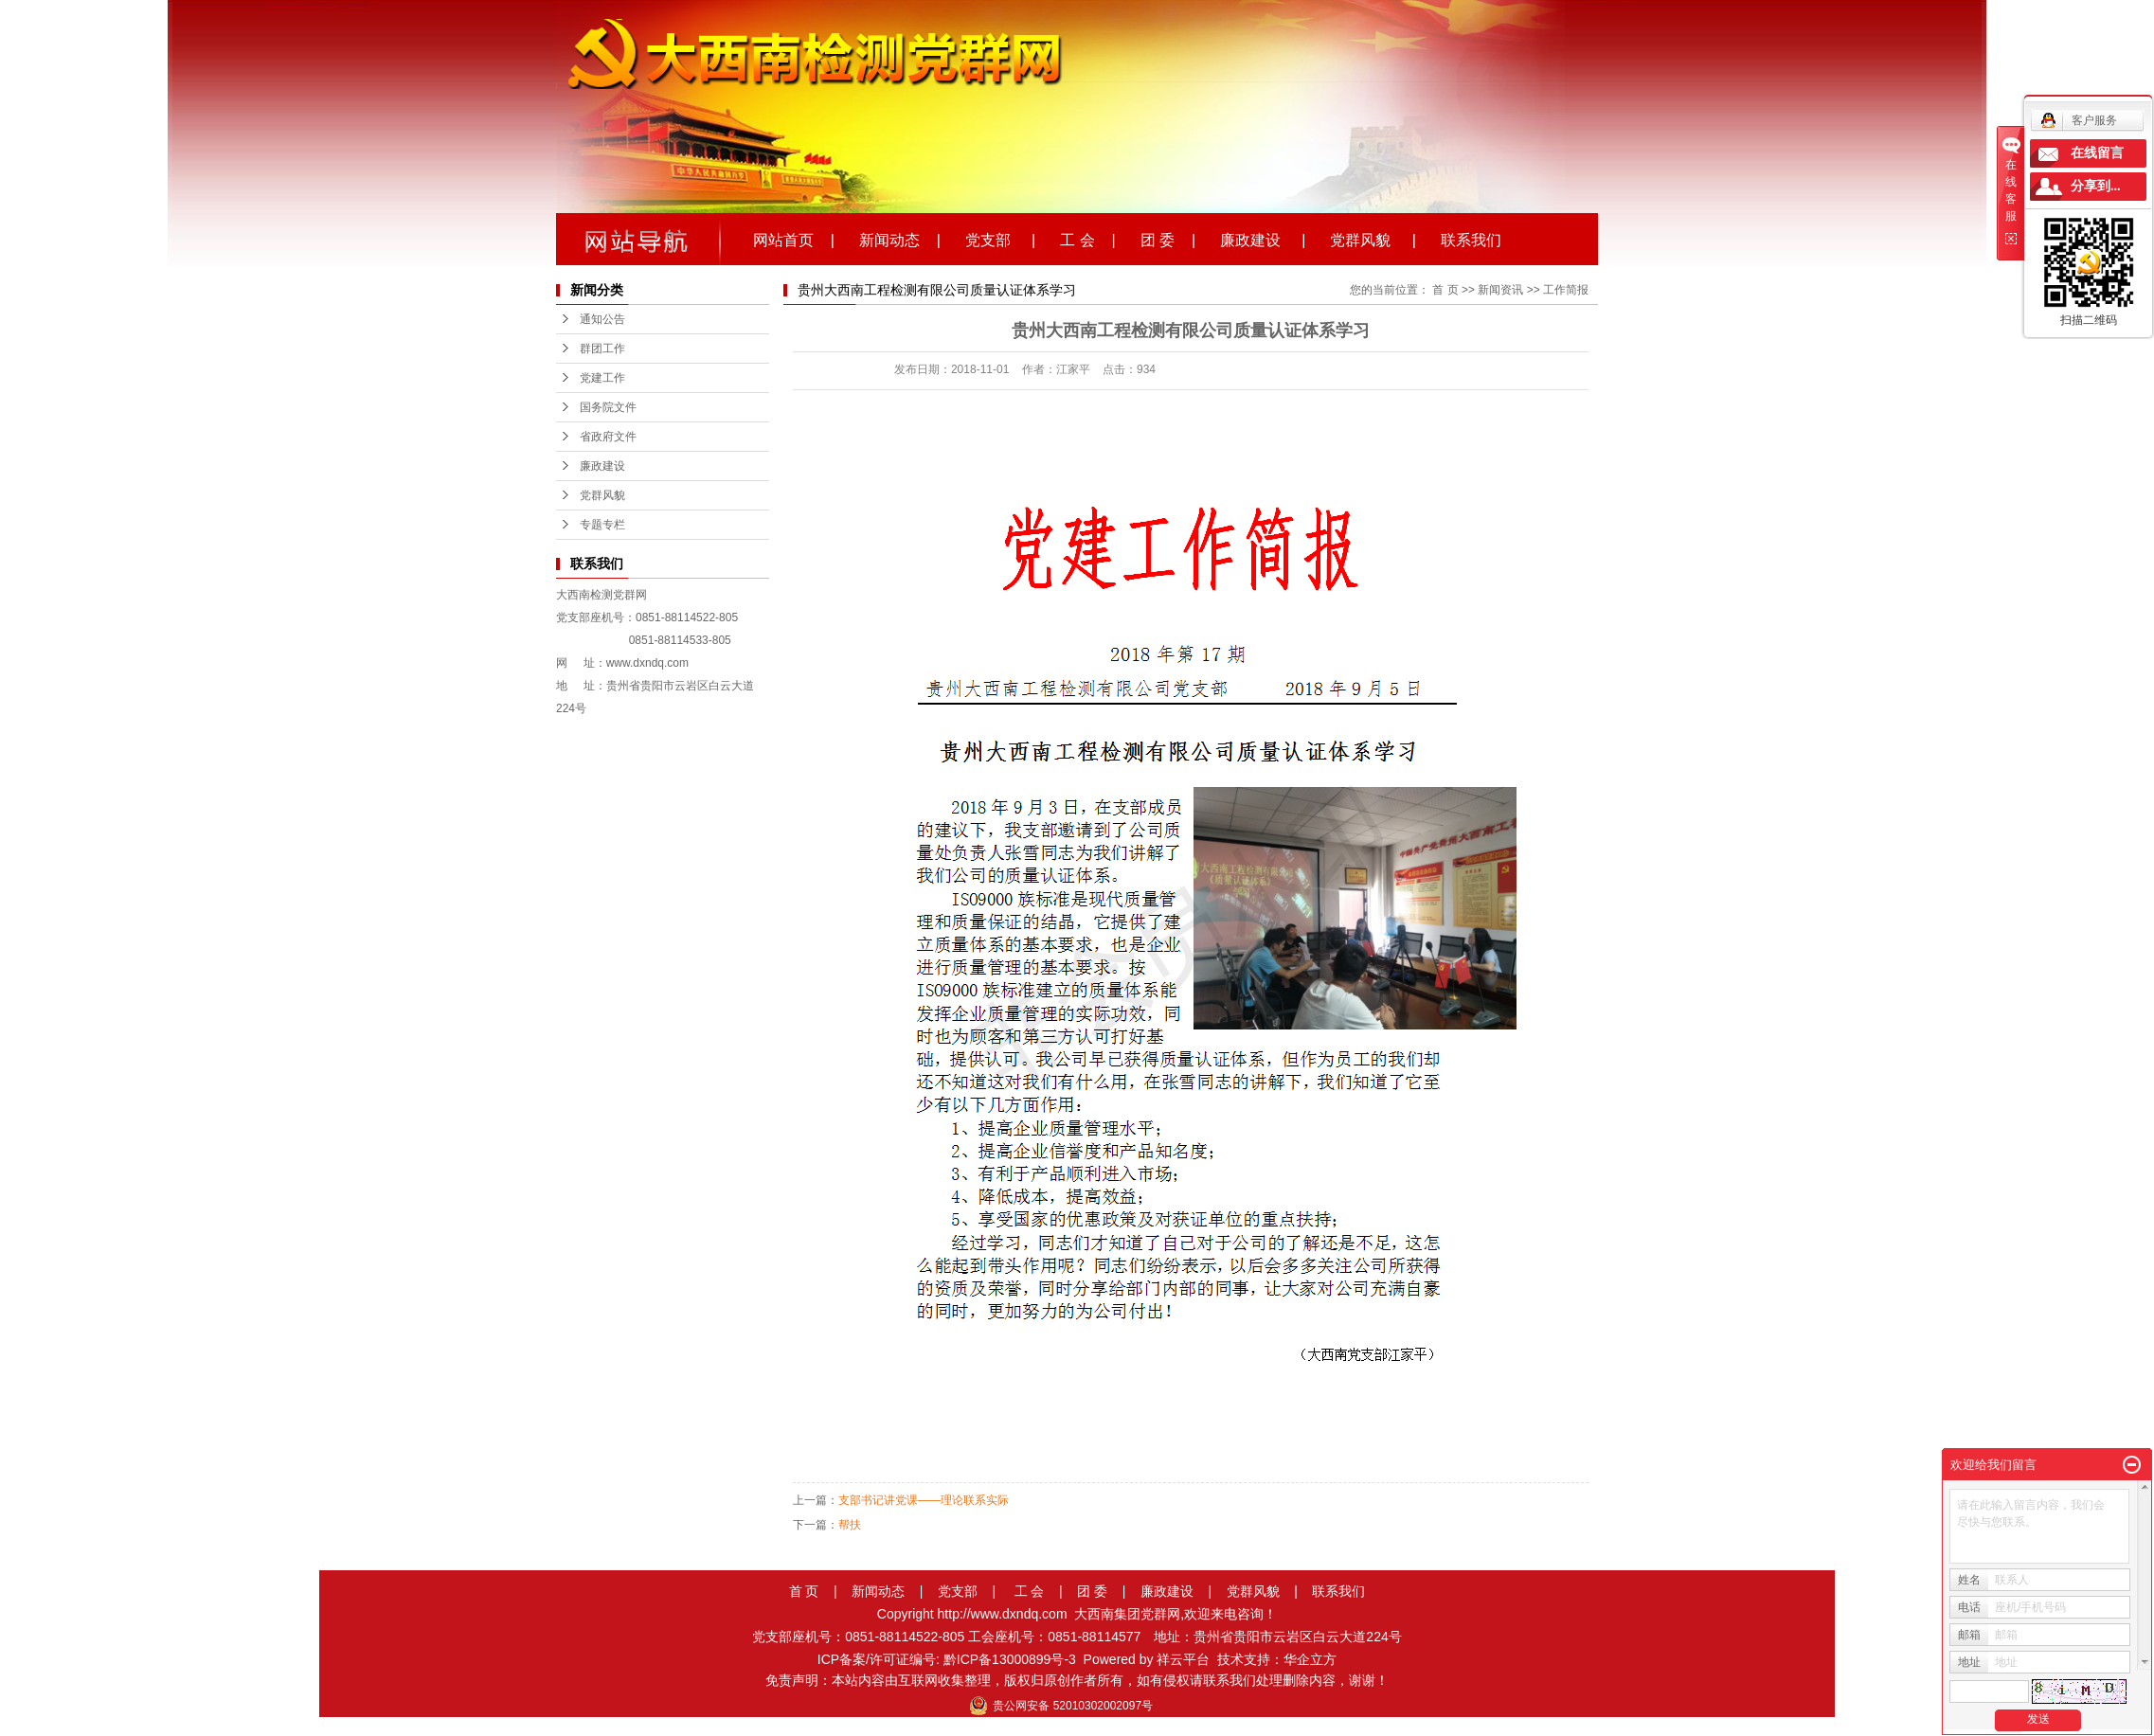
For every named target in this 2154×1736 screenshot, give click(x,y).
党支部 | (1000, 238)
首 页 (1445, 289)
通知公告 (602, 319)
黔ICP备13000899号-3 (1009, 1659)
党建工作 (602, 378)
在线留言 (2097, 153)
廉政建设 (602, 466)
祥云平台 (1183, 1659)
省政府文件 (608, 436)
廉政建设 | (1262, 238)
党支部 (958, 1591)
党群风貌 (602, 495)
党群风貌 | (1372, 238)
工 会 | (1087, 238)
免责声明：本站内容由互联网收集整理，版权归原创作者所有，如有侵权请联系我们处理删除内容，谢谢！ (1077, 1680)
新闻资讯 (1500, 289)
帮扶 (849, 1524)
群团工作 (602, 348)
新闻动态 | (900, 238)
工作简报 (1566, 289)
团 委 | (1167, 238)
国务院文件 (608, 407)
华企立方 (1310, 1659)
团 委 (1092, 1591)
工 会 (1029, 1591)
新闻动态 (878, 1591)
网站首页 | (794, 238)
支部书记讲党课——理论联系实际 (923, 1500)
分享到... (2096, 186)
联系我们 (1471, 238)
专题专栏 (602, 524)
